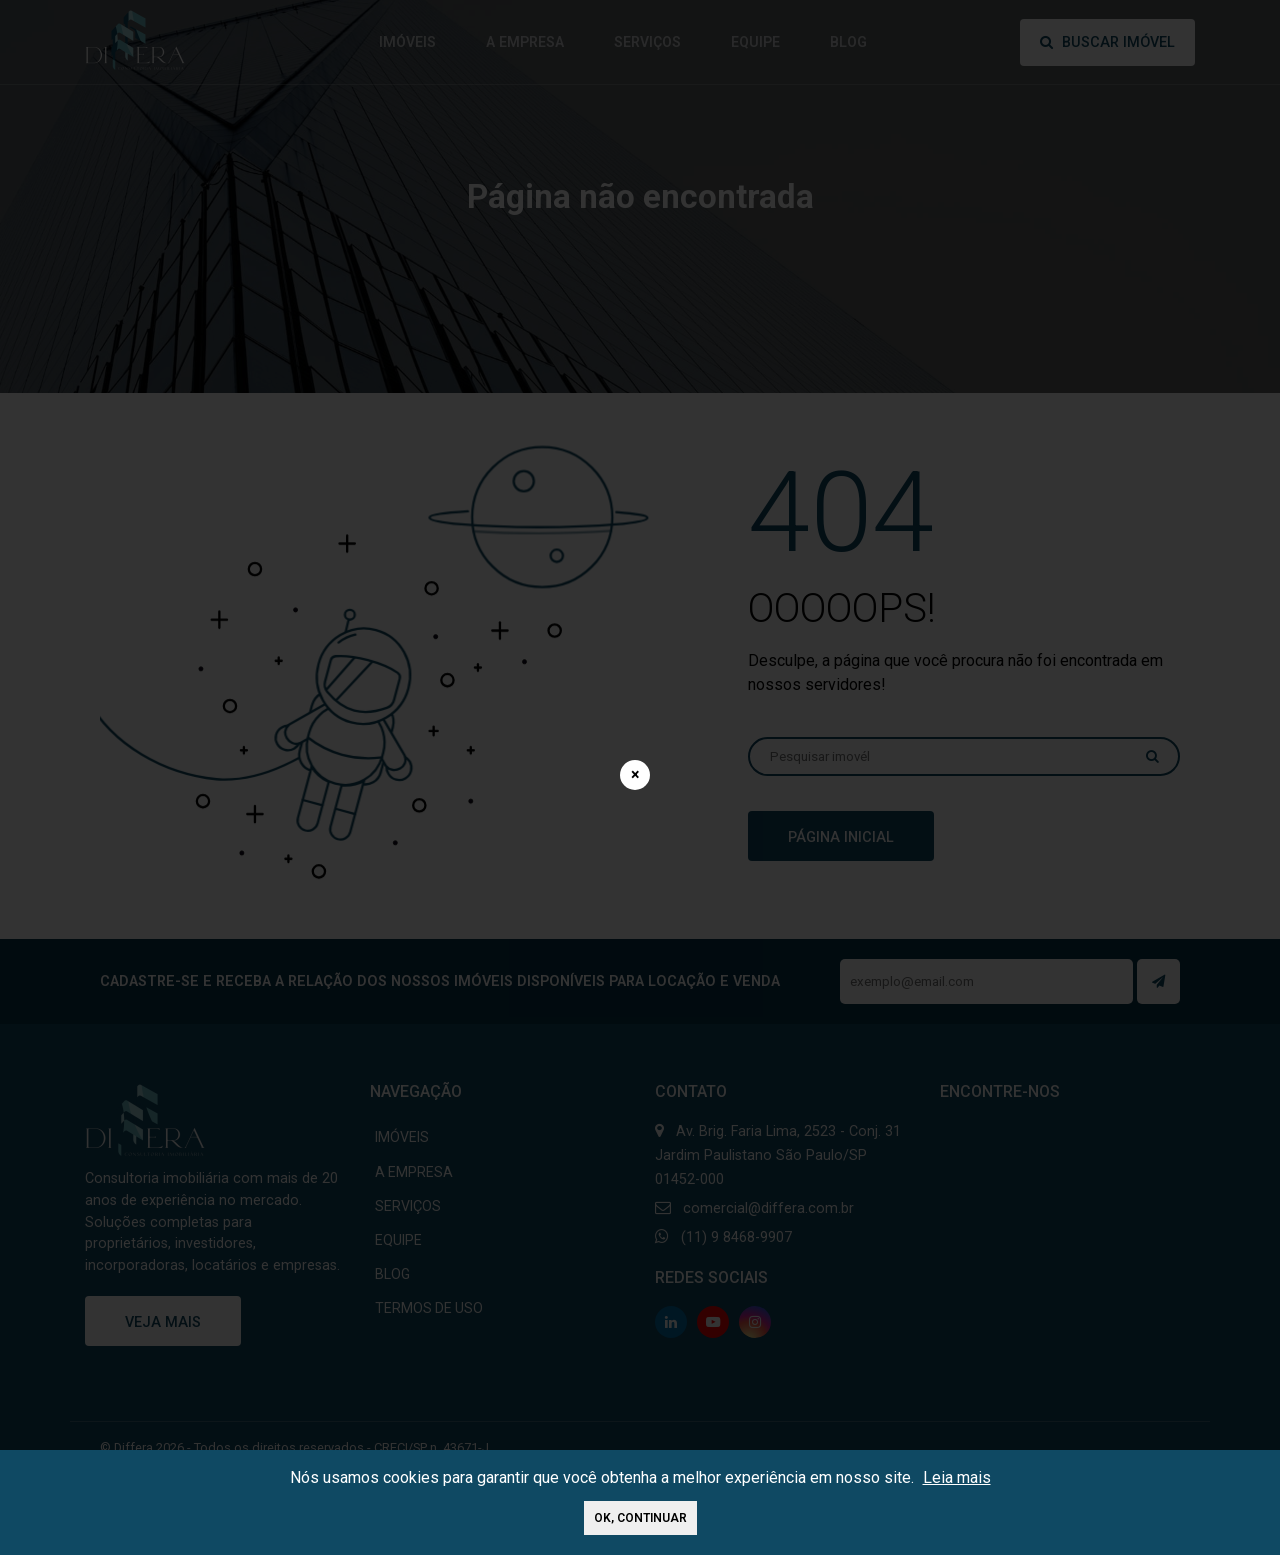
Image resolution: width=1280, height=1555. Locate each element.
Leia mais (957, 1477)
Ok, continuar (640, 1518)
